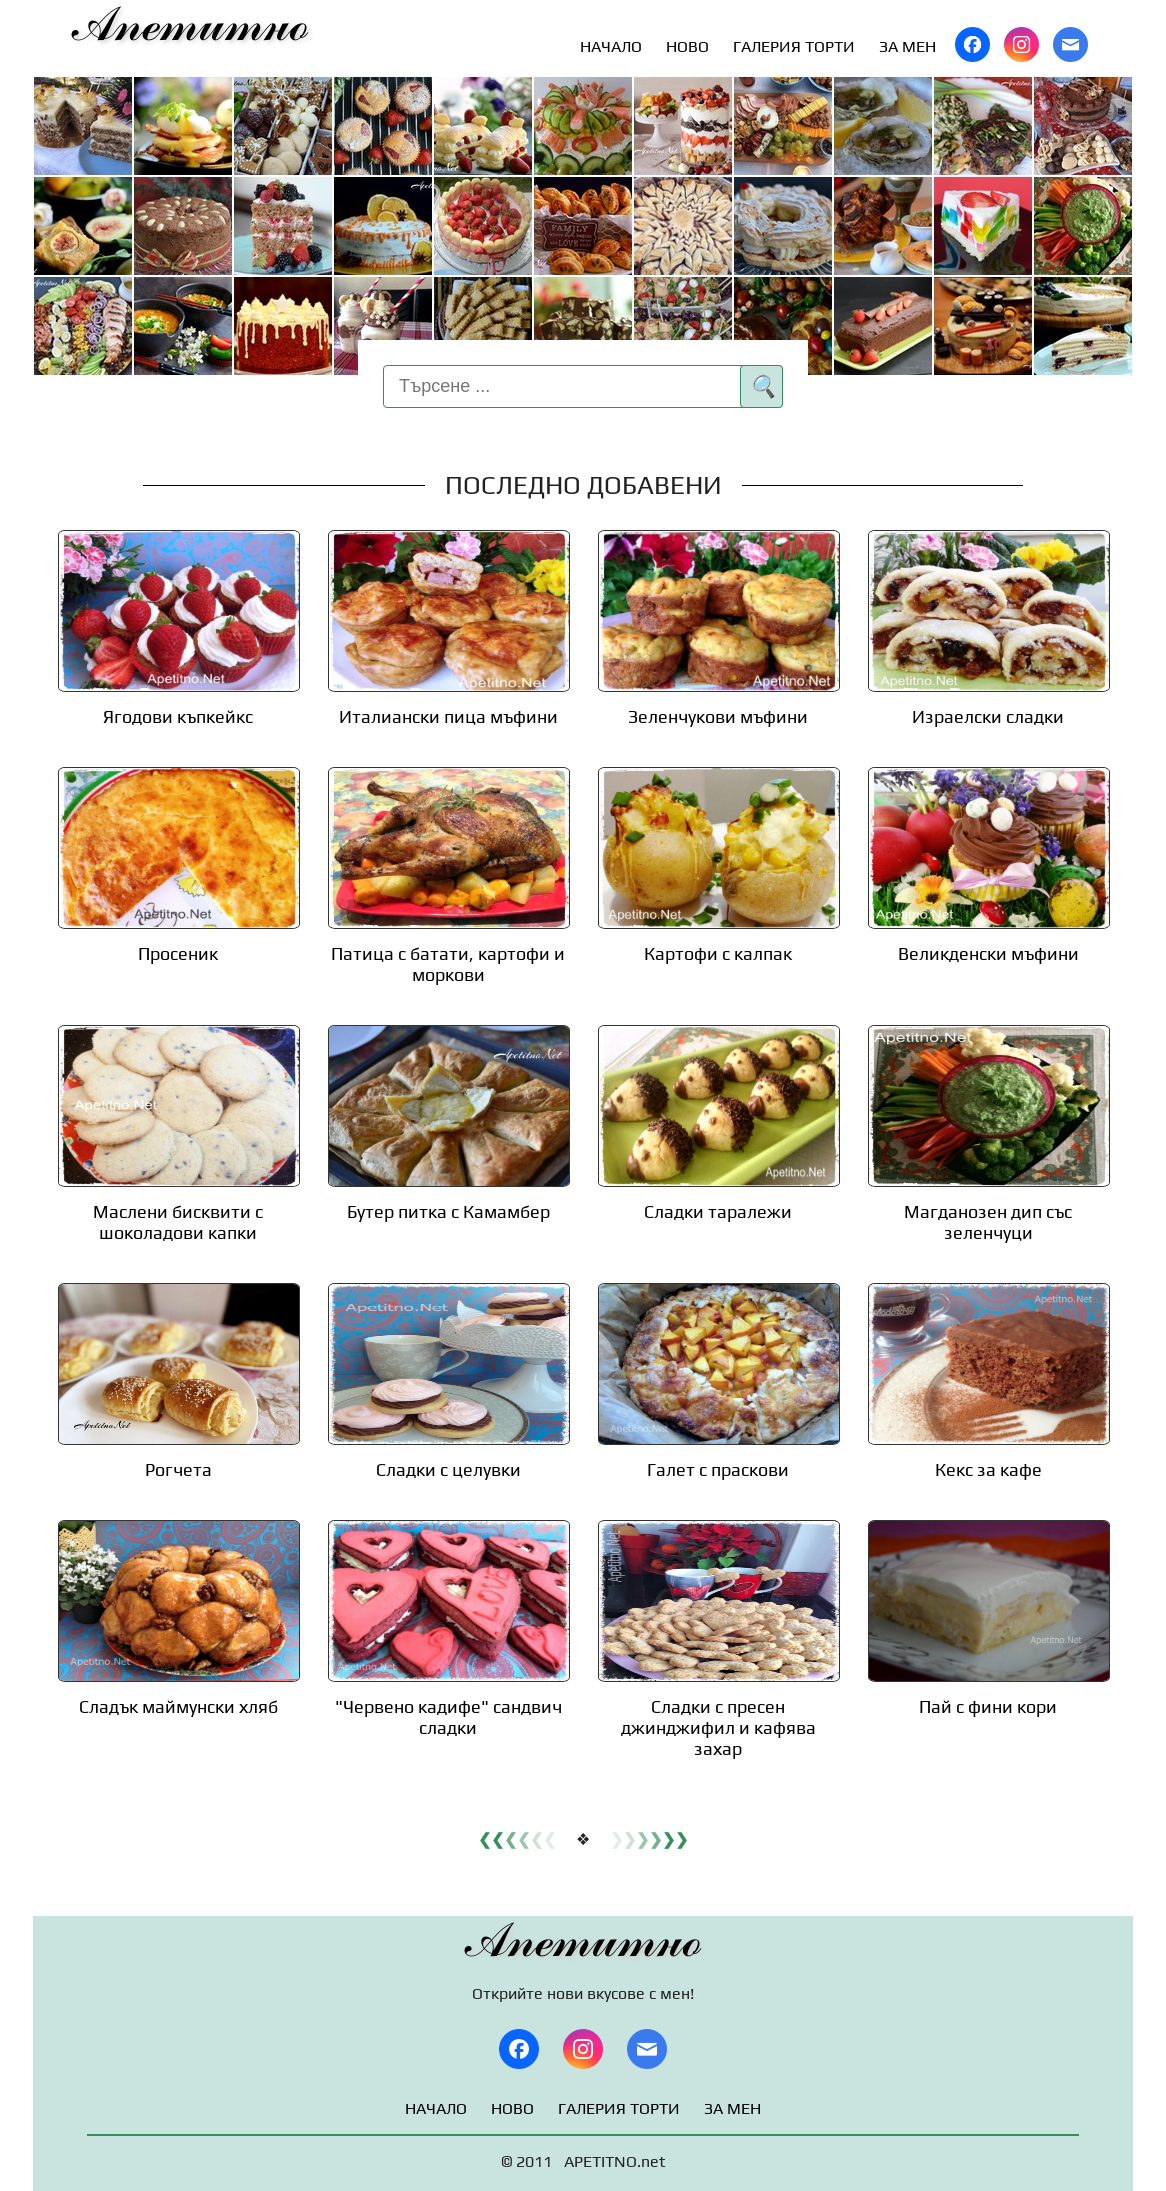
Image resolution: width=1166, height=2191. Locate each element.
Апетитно (190, 26)
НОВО (687, 46)
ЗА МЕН (907, 46)
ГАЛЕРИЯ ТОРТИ (794, 46)
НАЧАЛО (611, 46)
